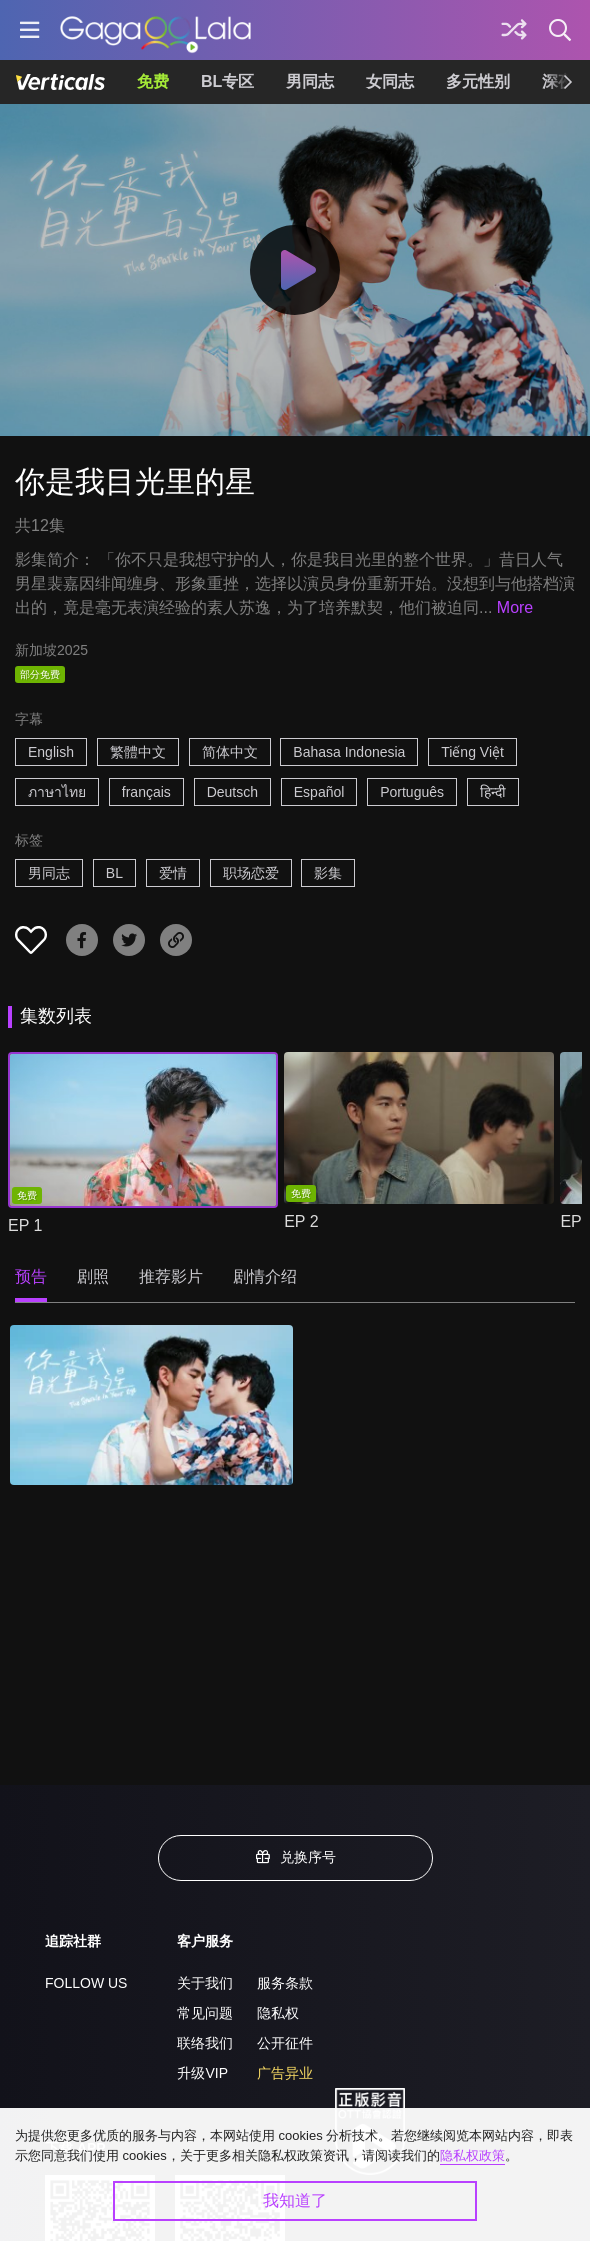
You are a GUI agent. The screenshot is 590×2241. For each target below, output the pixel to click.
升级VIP (202, 2073)
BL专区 (227, 81)
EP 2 (301, 1221)
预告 (31, 1276)
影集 (328, 873)
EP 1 (25, 1225)
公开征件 (285, 2043)
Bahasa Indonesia (349, 752)
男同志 (310, 81)
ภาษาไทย (57, 792)
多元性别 (478, 81)
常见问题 (205, 2013)
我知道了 (295, 2200)
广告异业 (285, 2073)
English (51, 752)
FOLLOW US (86, 1983)
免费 (153, 81)
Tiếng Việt (472, 752)
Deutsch (232, 792)
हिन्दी (493, 792)
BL (114, 873)
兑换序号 (295, 1857)
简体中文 (230, 752)
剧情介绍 (265, 1276)
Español (319, 792)
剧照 (93, 1276)
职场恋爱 (251, 873)
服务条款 (285, 1983)
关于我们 (205, 1983)
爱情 (173, 873)
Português (412, 792)
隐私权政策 (472, 2155)
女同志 (390, 81)
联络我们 (205, 2043)
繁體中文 (138, 752)
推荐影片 (171, 1276)
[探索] (514, 30)
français (146, 792)
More (515, 607)
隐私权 (278, 2013)
